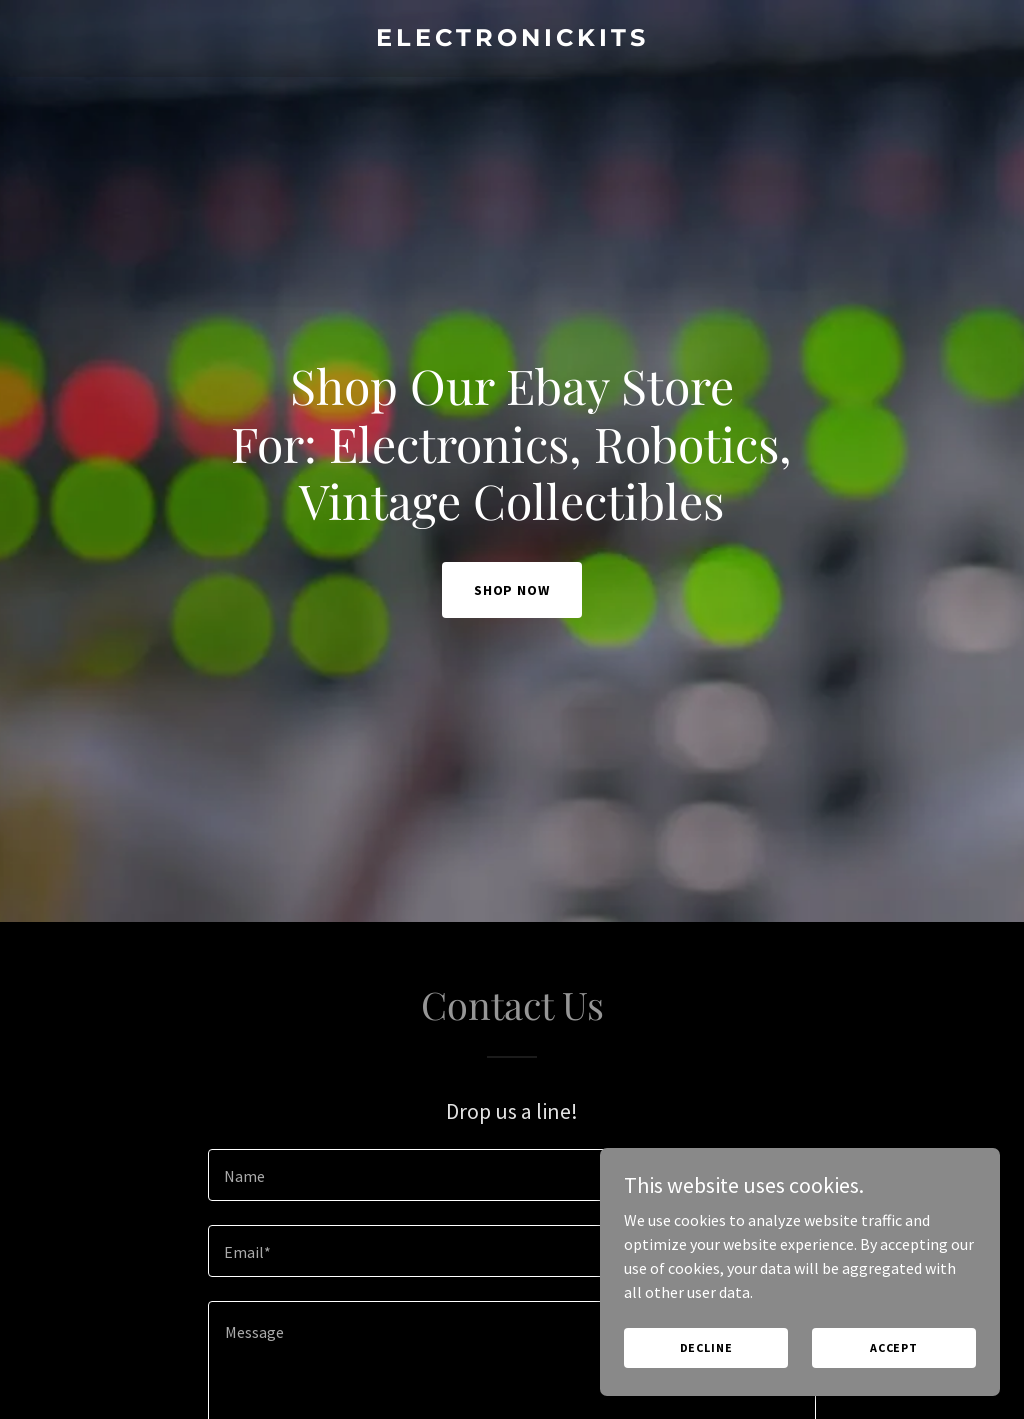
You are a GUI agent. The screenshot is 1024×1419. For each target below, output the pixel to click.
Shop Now (512, 590)
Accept (894, 1347)
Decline (706, 1347)
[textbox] (512, 1175)
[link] (512, 40)
